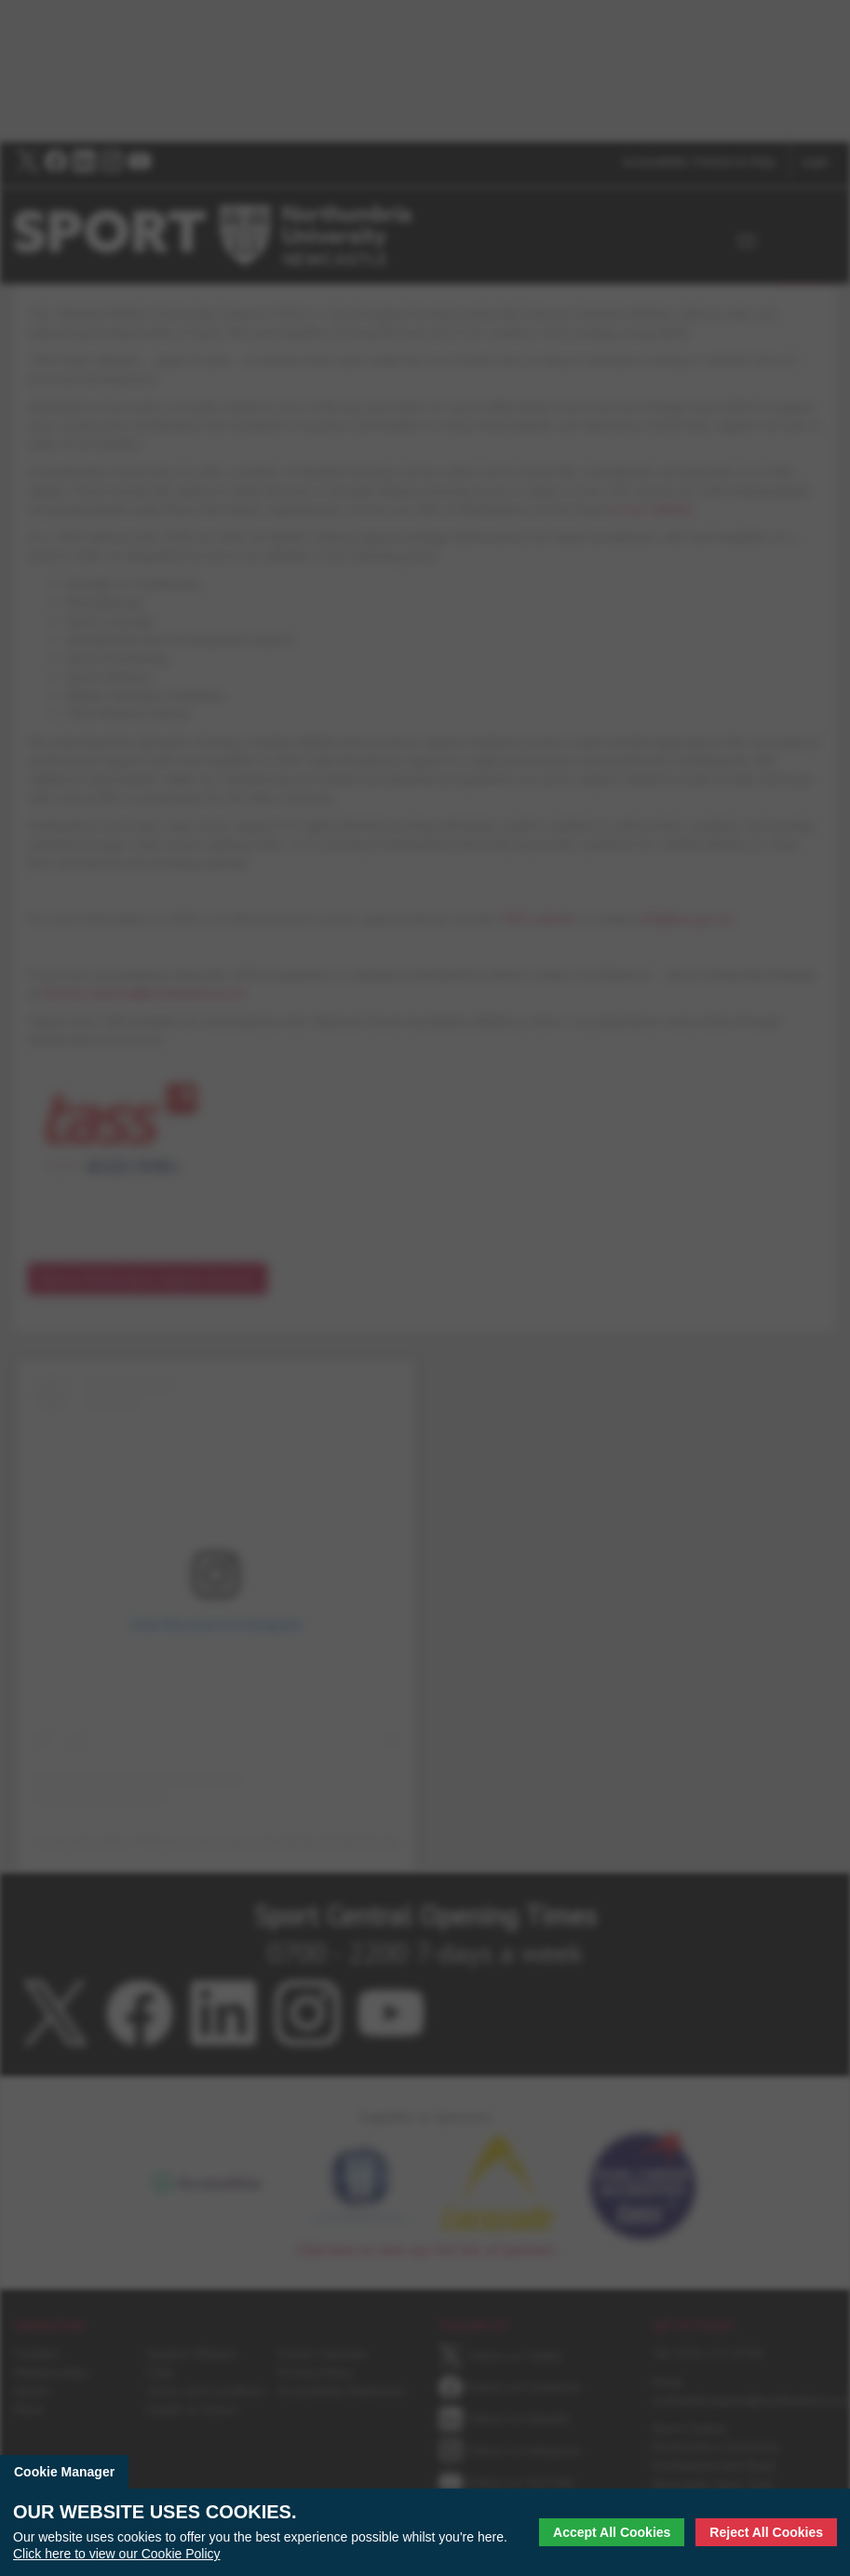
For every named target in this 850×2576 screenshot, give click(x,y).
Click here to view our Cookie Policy (117, 2553)
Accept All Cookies (611, 2532)
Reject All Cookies (766, 2532)
